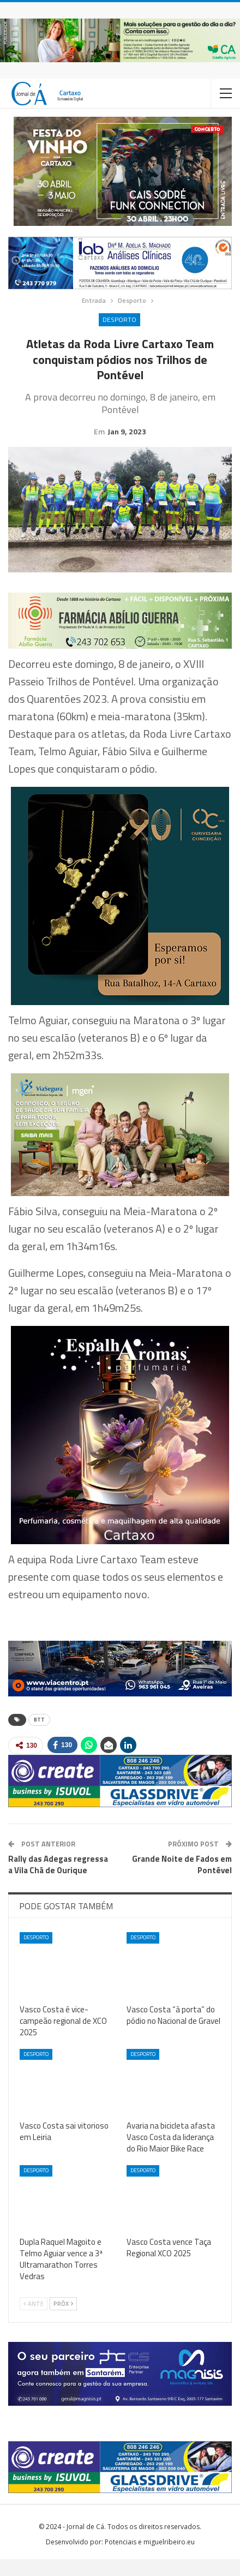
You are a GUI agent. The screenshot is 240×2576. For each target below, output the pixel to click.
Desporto (119, 319)
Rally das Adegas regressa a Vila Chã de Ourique (58, 1881)
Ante (33, 2320)
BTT (39, 1736)
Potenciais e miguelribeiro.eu (150, 2558)
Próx (63, 2320)
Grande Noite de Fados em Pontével (182, 1881)
